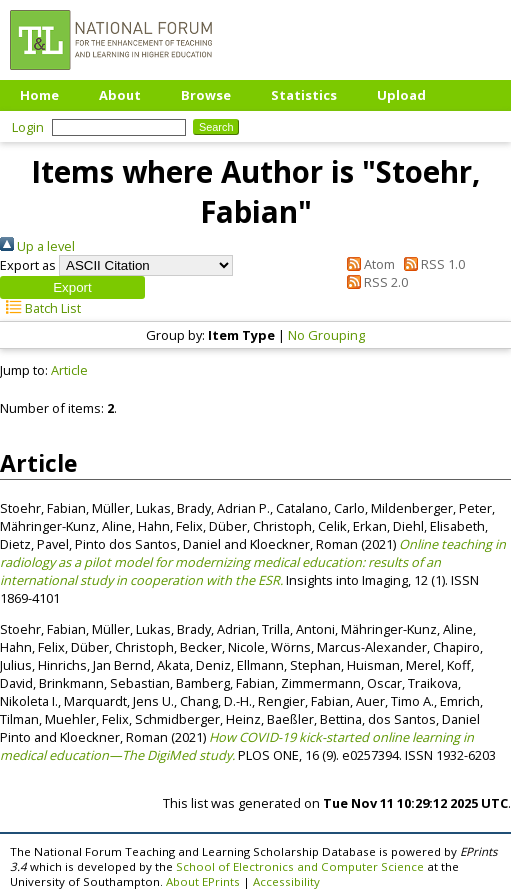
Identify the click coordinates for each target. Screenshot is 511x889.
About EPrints (203, 881)
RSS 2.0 (374, 282)
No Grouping (326, 335)
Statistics (304, 95)
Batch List (40, 308)
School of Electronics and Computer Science (300, 866)
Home (39, 95)
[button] (72, 287)
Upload (401, 95)
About (120, 95)
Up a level (37, 246)
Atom (368, 264)
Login (28, 127)
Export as (28, 265)
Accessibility (286, 881)
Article (69, 370)
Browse (206, 95)
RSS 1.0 (431, 264)
